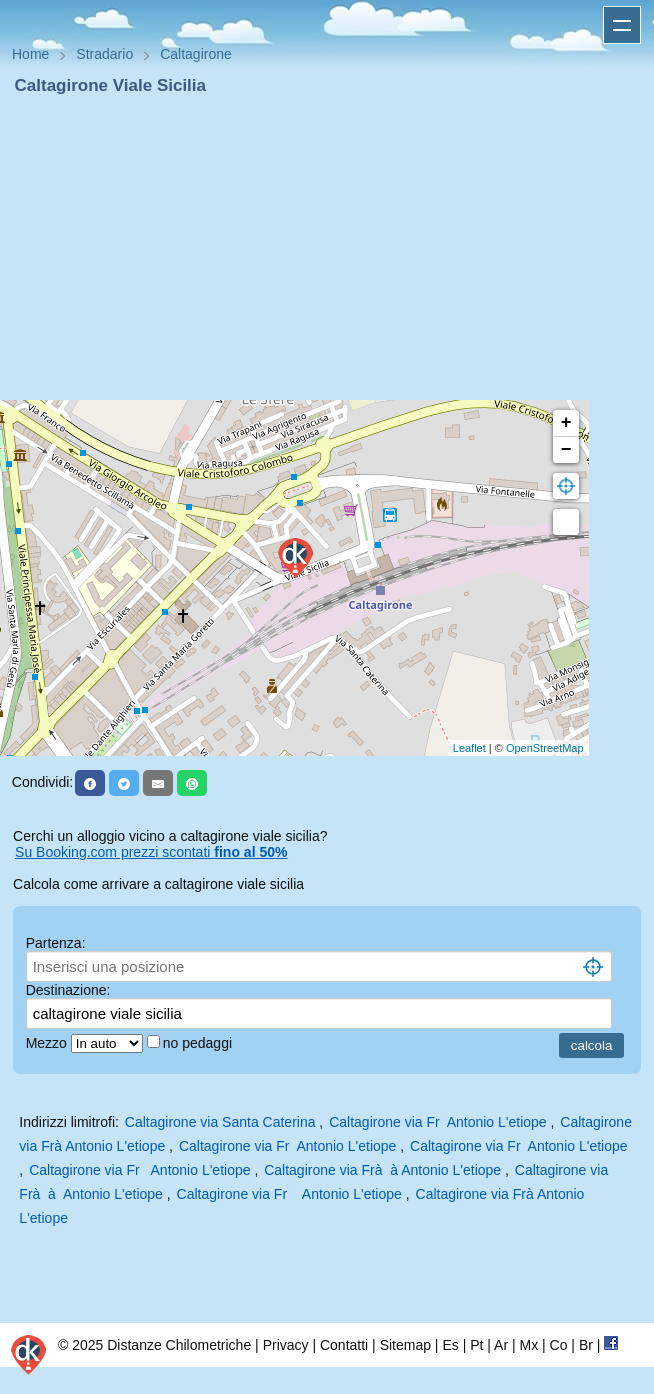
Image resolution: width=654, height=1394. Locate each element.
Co (559, 1345)
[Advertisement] (327, 248)
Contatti (344, 1345)
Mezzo (48, 1043)
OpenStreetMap (545, 748)
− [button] (566, 450)
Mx (528, 1345)
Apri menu (622, 25)
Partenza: (56, 943)
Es (450, 1345)
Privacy (286, 1345)
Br (586, 1345)
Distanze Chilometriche (179, 1345)
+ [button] (566, 423)
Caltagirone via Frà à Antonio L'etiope (382, 1170)
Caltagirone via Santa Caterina (220, 1122)
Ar (501, 1345)
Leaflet (469, 748)
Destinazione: (68, 990)
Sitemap (405, 1345)
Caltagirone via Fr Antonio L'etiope (437, 1122)
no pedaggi (199, 1043)
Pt (476, 1345)
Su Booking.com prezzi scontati (151, 852)
